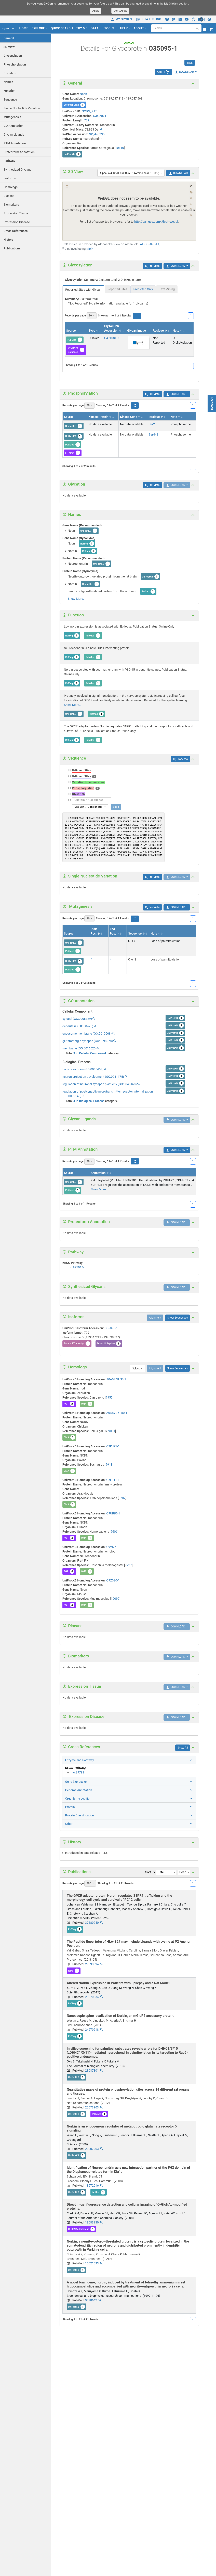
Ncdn (83, 94)
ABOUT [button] (139, 28)
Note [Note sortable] (179, 330)
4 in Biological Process (88, 1101)
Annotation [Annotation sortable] (101, 1173)
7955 (109, 1397)
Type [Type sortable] (95, 330)
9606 (114, 1531)
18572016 (92, 2185)
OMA (86, 1404)
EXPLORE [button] (38, 28)
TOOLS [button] (109, 28)
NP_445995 (96, 134)
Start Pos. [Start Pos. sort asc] (97, 931)
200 (89, 1883)
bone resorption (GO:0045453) (82, 1069)
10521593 (92, 2263)
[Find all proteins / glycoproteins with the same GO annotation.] (93, 1019)
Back (190, 62)
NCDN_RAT (89, 111)
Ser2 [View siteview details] (152, 424)
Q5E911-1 (112, 1480)
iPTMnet (72, 453)
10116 (119, 148)
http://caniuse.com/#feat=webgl (156, 221)
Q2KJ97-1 (113, 1446)
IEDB (73, 1971)
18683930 (92, 2222)
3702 (122, 1498)
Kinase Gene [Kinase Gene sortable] (131, 417)
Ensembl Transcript (77, 1343)
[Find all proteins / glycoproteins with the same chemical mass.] (101, 129)
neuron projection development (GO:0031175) (93, 1076)
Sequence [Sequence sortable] (138, 933)
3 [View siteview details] (91, 941)
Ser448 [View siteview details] (153, 434)
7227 (128, 1565)
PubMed (75, 340)
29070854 (92, 1997)
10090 (115, 1598)
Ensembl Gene (74, 105)
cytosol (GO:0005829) (77, 1018)
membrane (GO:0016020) (79, 1048)
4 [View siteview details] (91, 959)
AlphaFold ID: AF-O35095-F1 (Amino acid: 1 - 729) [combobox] (129, 173)
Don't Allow (120, 10)
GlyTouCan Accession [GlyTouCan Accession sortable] (114, 328)
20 (90, 315)
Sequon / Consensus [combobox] (88, 806)
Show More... (77, 598)
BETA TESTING (148, 19)
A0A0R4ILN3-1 (116, 1379)
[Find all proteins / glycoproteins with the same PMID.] (101, 1923)
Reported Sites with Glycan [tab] (83, 289)
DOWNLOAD (184, 72)
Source (71, 330)
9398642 (91, 2300)
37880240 (92, 1922)
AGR (69, 1404)
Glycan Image (136, 330)
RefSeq (87, 543)
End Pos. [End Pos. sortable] (116, 931)
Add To (163, 72)
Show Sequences (177, 1317)
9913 (109, 1464)
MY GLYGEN (121, 19)
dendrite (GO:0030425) (77, 1026)
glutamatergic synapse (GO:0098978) (87, 1041)
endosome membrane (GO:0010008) (87, 1033)
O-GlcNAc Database (76, 349)
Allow (95, 10)
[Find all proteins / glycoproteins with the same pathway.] (83, 1267)
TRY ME (81, 28)
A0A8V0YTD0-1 (116, 1413)
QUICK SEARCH (62, 28)
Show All (182, 1747)
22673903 (92, 2107)
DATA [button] (95, 28)
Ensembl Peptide (109, 1343)
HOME (23, 28)
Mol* (89, 248)
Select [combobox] (136, 1368)
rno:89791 (75, 1267)
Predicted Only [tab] (143, 289)
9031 (111, 1431)
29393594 (92, 1964)
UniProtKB (72, 154)
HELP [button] (124, 28)
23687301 (92, 2070)
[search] (174, 28)
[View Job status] (204, 29)
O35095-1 (99, 116)
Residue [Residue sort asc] (161, 330)
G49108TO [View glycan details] (111, 338)
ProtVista (152, 265)
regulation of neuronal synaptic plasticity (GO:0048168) (99, 1084)
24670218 (92, 2029)
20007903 (92, 2149)
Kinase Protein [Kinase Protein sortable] (101, 417)
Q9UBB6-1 (113, 1513)
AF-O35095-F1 (149, 244)
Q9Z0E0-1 (113, 1580)
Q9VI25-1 (112, 1547)
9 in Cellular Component (89, 1053)
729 (86, 120)
